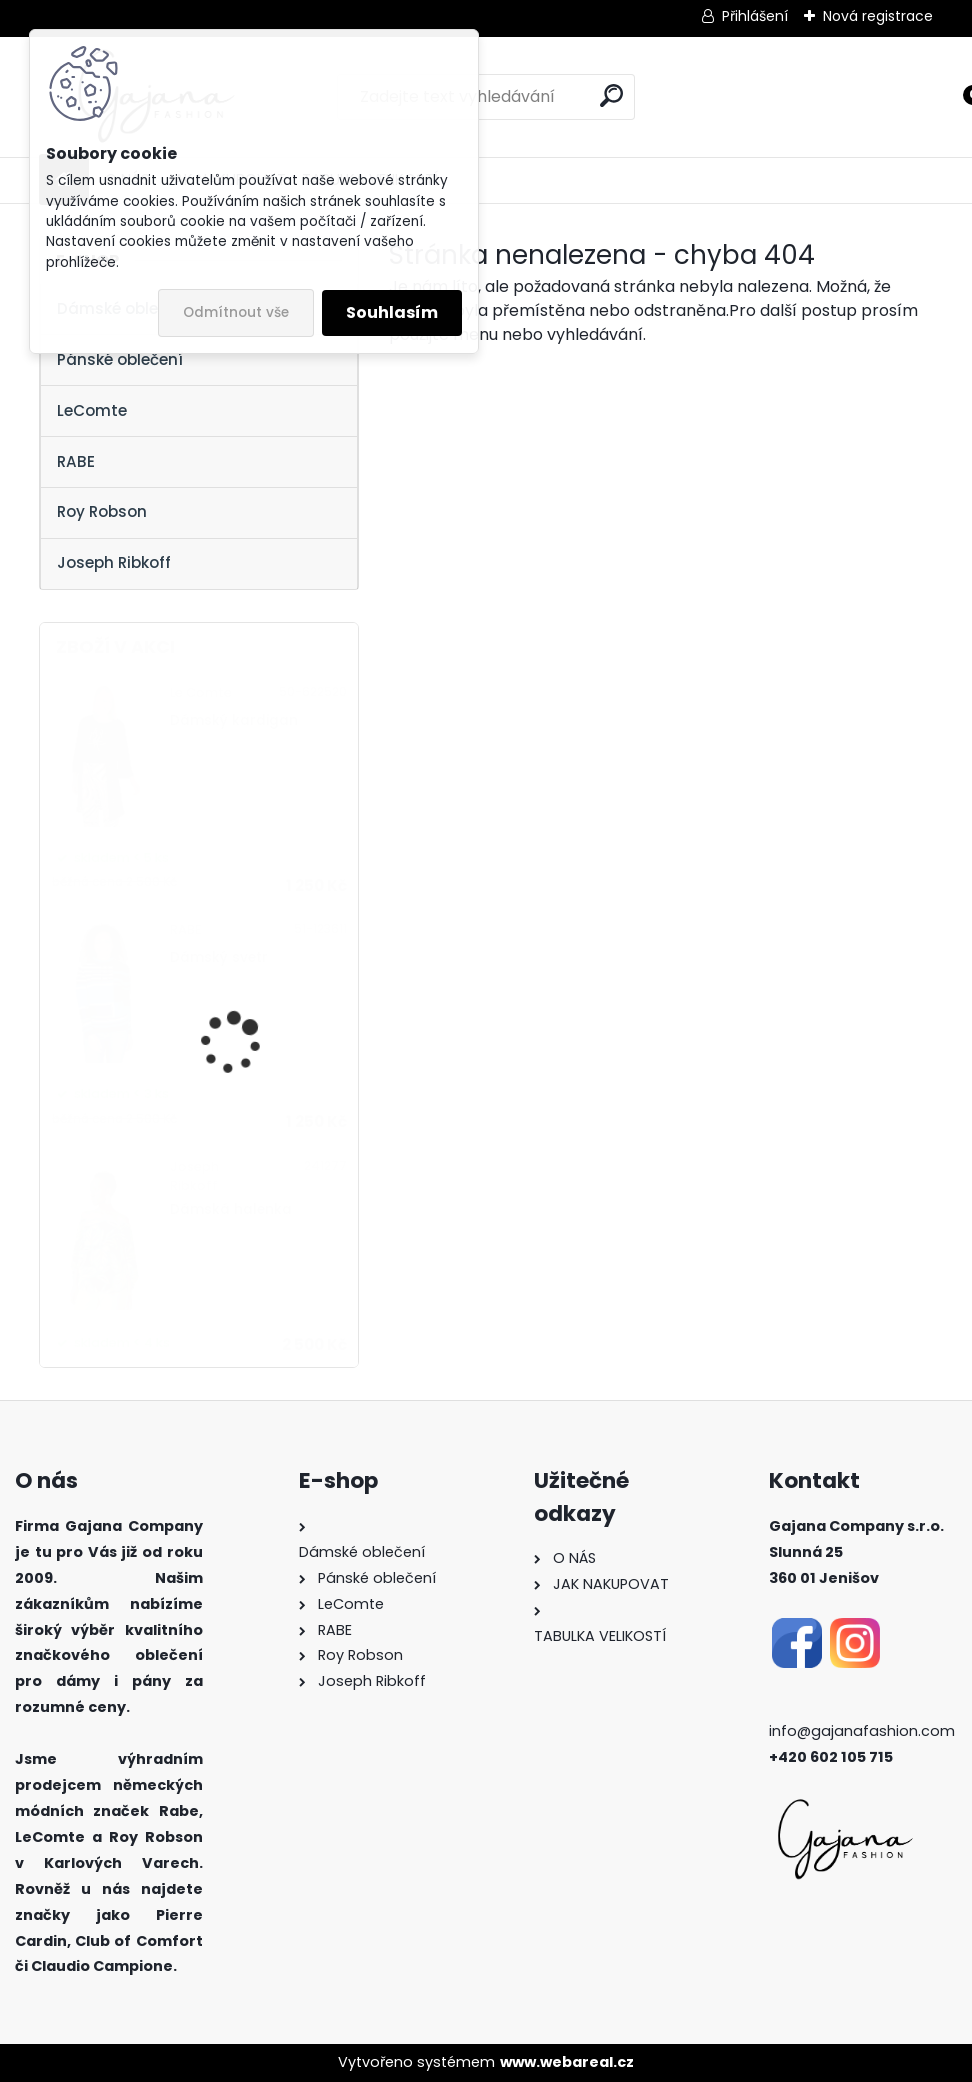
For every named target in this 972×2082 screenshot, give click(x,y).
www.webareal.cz (567, 2062)
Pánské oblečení (120, 359)
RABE (76, 461)
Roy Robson (102, 511)
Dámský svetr (219, 957)
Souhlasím (392, 312)
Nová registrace (878, 16)
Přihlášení (755, 16)
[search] (611, 95)
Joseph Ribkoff (114, 562)
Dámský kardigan (234, 720)
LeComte (92, 410)
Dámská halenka (231, 1209)
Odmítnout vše (236, 312)
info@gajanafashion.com (862, 1731)
